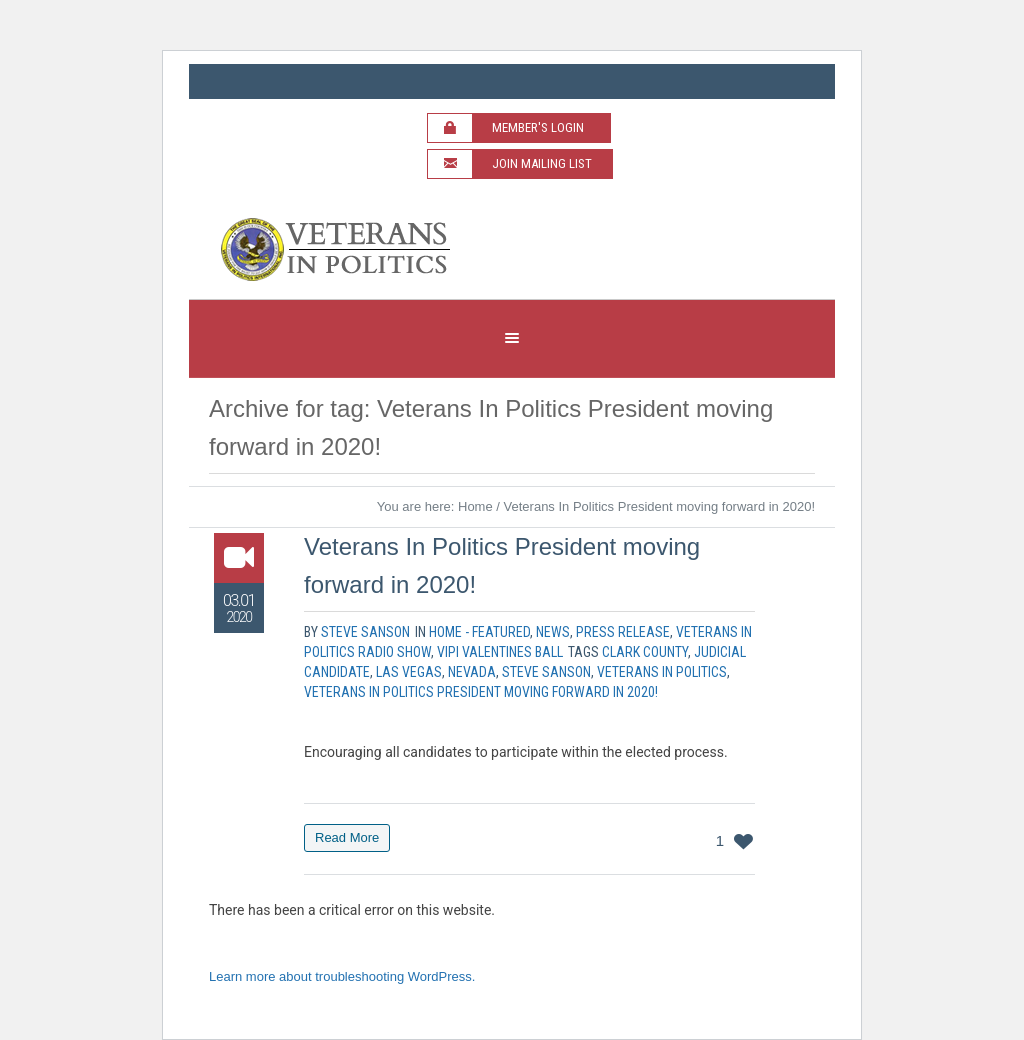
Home (475, 506)
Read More (347, 837)
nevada (472, 672)
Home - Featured (479, 632)
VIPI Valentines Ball (500, 652)
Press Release (623, 632)
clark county (645, 652)
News (553, 632)
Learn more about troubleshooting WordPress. (342, 976)
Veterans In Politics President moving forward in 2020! (481, 692)
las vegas (409, 672)
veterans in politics (662, 672)
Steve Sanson (546, 672)
